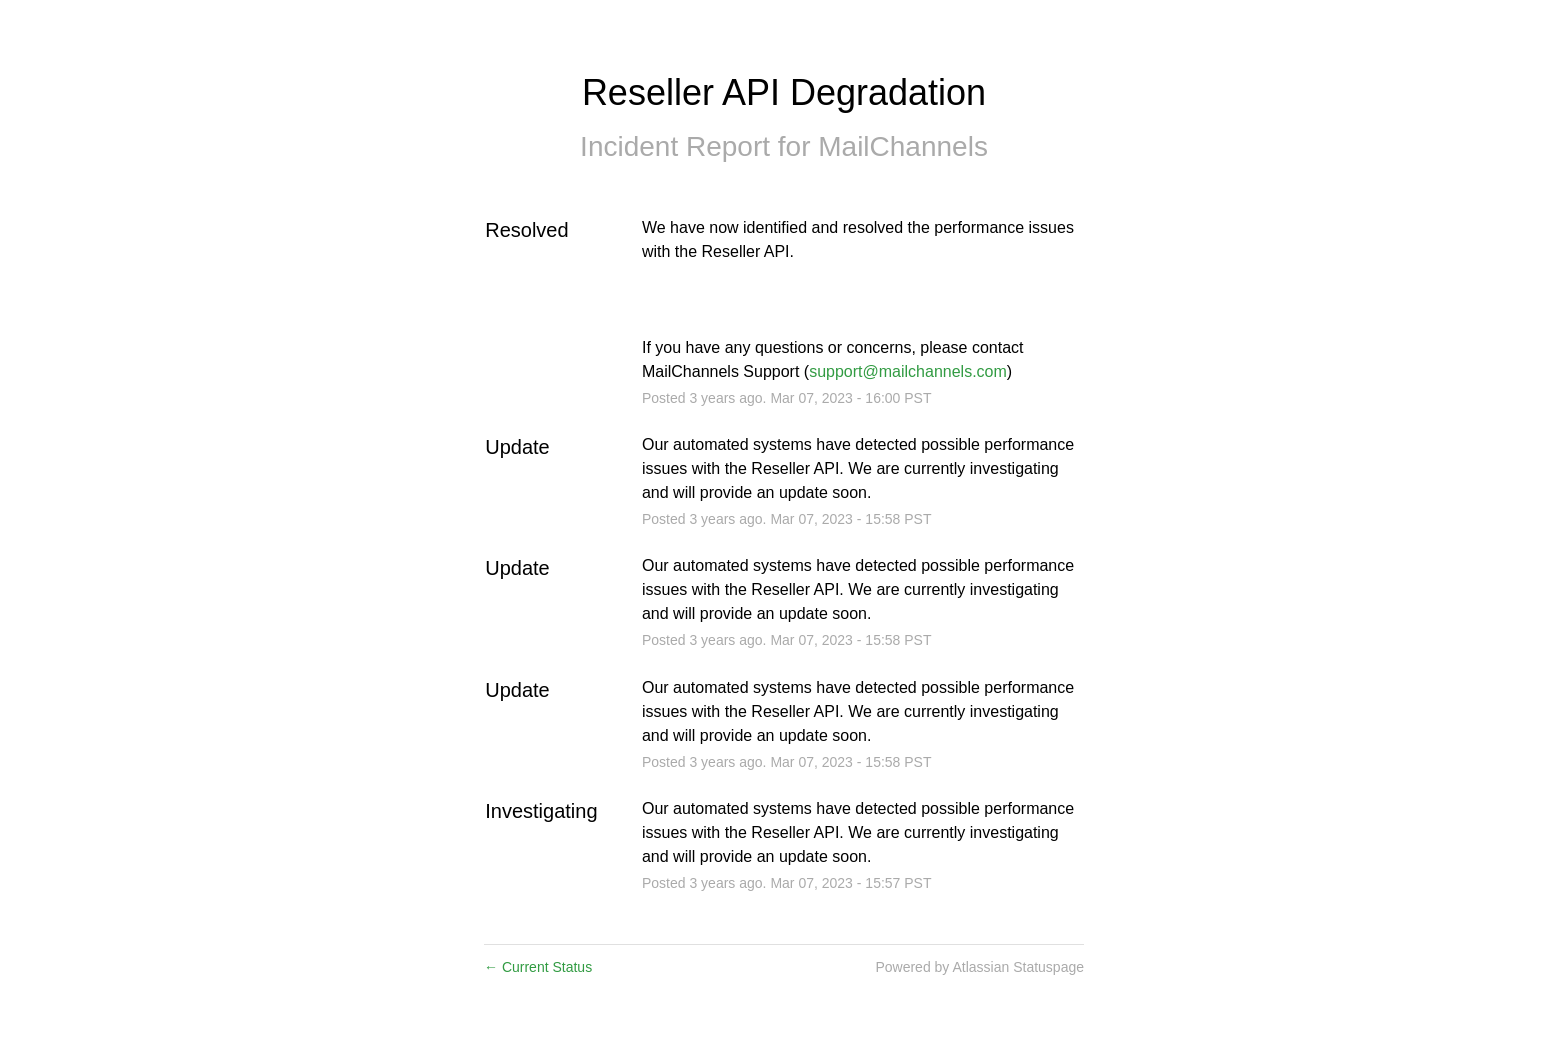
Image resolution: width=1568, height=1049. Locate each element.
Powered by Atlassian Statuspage (979, 967)
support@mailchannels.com (908, 371)
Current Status (538, 967)
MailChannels (903, 146)
